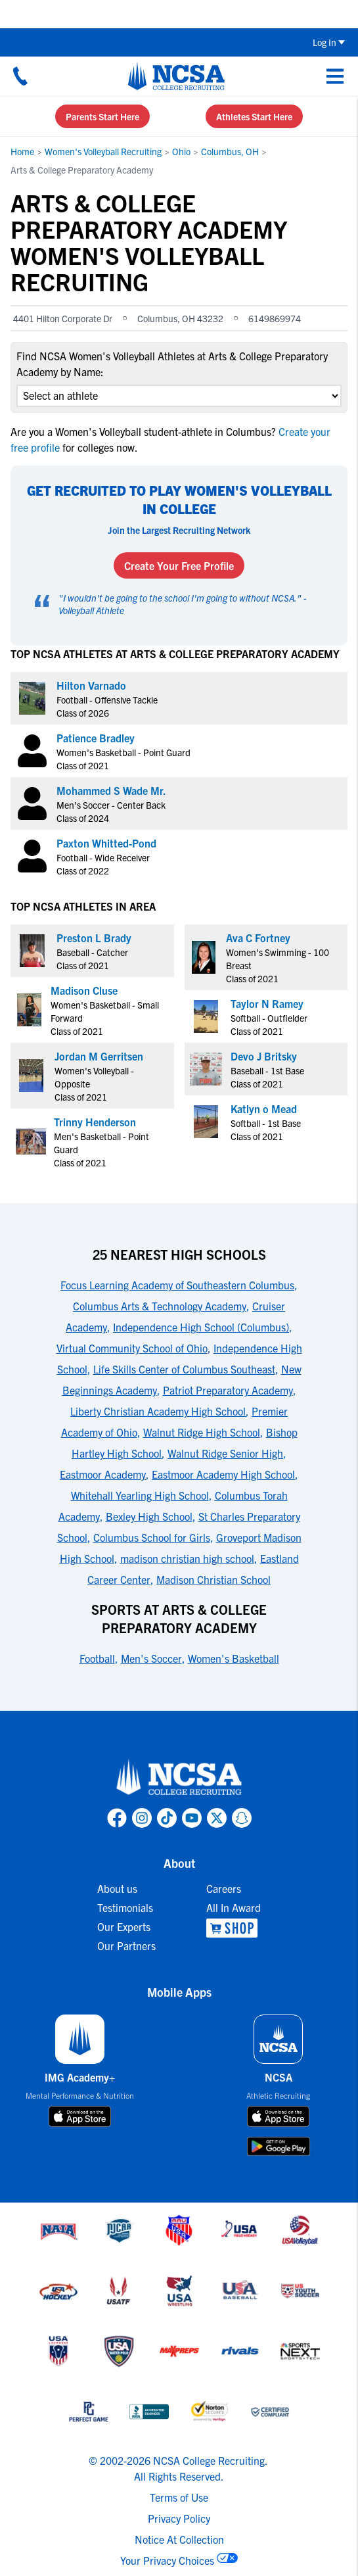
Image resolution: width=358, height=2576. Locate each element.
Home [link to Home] (22, 151)
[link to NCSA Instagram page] (142, 1818)
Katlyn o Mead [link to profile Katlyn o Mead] (264, 1108)
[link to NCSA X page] (217, 1818)
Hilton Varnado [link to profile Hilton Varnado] (91, 685)
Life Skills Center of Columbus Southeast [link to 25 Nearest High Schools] (184, 1368)
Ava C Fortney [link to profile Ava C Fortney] (258, 937)
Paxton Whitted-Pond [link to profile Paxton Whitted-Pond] (106, 842)
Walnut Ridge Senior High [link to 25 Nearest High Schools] (225, 1453)
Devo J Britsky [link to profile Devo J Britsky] (264, 1055)
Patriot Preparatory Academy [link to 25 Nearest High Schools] (228, 1389)
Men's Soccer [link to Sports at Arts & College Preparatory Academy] (151, 1658)
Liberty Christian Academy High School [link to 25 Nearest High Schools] (158, 1411)
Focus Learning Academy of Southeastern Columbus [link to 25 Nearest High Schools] (177, 1284)
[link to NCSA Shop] (233, 1928)
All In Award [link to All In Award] (233, 1907)
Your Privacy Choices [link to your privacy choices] (167, 2560)
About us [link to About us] (117, 1888)
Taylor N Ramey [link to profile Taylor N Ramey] (267, 1003)
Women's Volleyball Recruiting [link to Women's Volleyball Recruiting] (103, 151)
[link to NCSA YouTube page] (192, 1818)
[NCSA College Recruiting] (176, 75)
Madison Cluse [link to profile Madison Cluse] (84, 990)
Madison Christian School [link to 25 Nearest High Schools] (213, 1579)
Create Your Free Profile (179, 565)
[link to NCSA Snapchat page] (242, 1818)
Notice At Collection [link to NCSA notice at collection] (179, 2539)
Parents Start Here (102, 116)
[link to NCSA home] (179, 1778)
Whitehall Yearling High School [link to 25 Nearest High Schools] (140, 1495)
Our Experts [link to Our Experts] (123, 1926)
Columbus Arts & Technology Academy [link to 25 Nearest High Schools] (159, 1305)
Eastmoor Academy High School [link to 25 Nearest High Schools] (223, 1474)
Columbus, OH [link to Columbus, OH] (230, 151)
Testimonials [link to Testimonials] (125, 1907)
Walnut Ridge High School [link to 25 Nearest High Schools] (201, 1432)
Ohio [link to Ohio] (181, 151)
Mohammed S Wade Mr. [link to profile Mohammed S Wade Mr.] (111, 790)
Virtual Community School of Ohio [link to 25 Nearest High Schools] (132, 1347)
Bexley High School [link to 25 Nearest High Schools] (149, 1516)
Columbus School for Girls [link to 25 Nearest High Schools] (151, 1537)
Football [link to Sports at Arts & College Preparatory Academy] (97, 1658)
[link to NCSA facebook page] (117, 1818)
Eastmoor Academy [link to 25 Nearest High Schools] (103, 1474)
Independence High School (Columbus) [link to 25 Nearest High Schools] (201, 1326)
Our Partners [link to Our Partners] (126, 1945)
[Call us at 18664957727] (20, 75)
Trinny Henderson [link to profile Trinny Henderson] (95, 1121)
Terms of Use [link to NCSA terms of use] (179, 2497)
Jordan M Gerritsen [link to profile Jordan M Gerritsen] (99, 1055)
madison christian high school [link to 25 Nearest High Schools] (187, 1558)
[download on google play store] (278, 2146)
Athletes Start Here (254, 116)
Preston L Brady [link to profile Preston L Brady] (93, 937)
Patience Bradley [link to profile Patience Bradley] (95, 737)
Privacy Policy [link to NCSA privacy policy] (179, 2518)
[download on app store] (80, 2116)
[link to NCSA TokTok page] (167, 1818)
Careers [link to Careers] (223, 1888)
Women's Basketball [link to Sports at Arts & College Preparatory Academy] (233, 1658)
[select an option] (179, 396)
